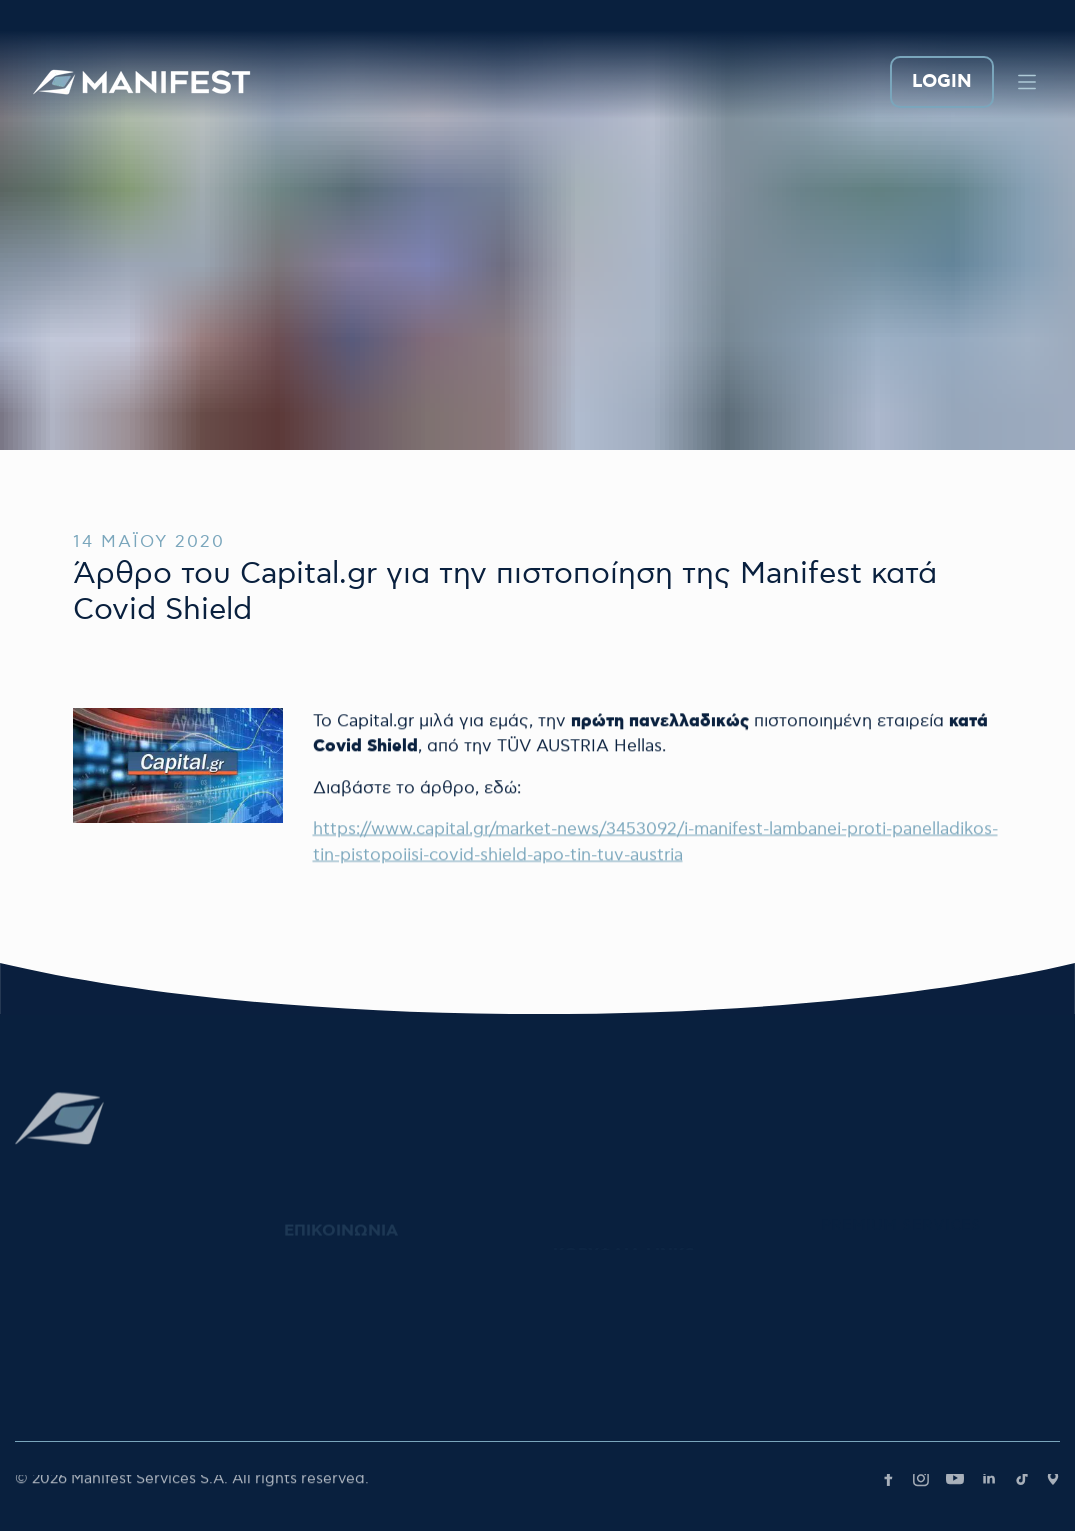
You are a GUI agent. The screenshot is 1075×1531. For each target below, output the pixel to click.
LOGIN (942, 82)
